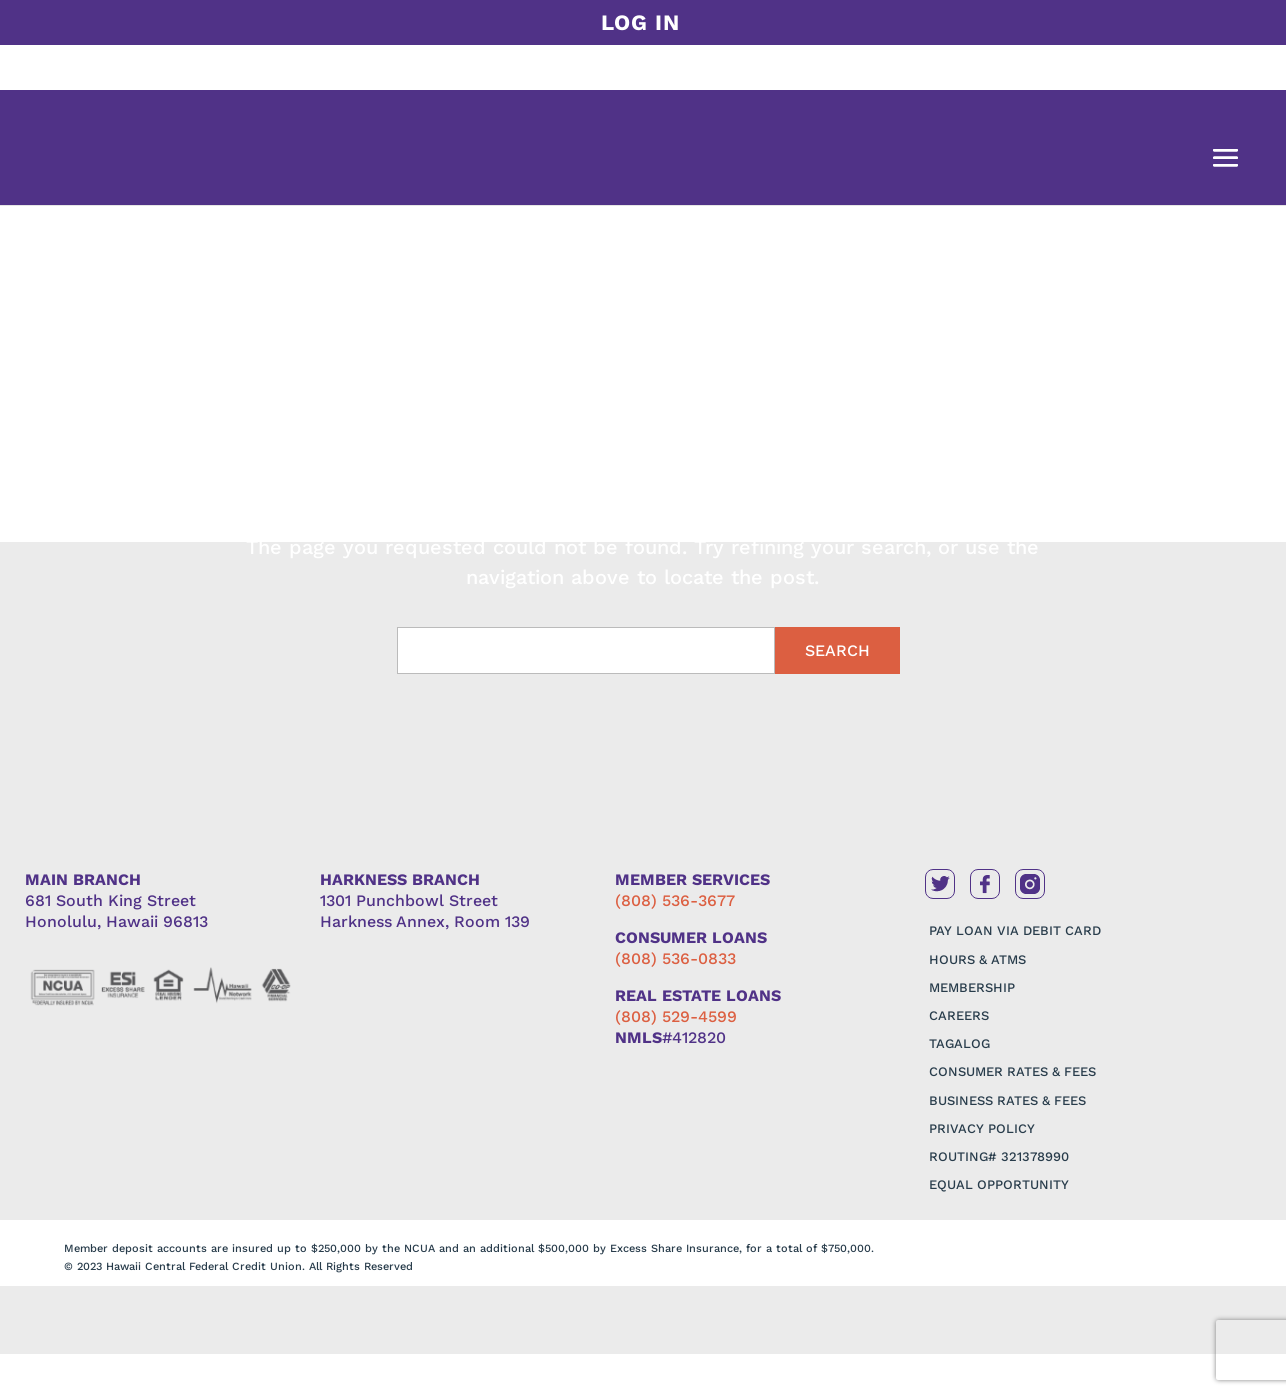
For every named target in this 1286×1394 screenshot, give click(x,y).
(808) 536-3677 (675, 900)
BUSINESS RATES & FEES (1007, 1100)
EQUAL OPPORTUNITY (999, 1184)
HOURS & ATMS (977, 959)
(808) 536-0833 (675, 958)
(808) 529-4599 (676, 1016)
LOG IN (640, 22)
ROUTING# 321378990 (999, 1156)
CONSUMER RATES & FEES (1012, 1071)
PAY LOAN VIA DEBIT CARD (1015, 930)
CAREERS (959, 1015)
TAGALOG (959, 1043)
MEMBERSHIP (972, 987)
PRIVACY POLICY (982, 1128)
